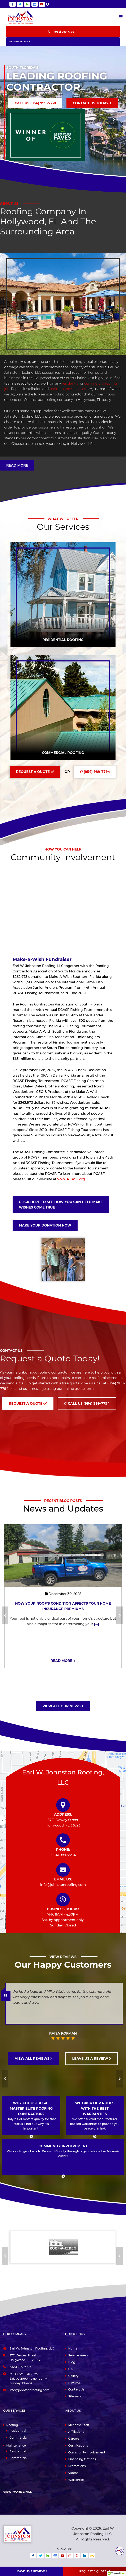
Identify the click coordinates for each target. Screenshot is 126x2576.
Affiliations (76, 2432)
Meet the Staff (78, 2425)
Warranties (76, 2480)
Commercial (18, 2437)
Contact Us (76, 2389)
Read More (17, 465)
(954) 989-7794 (64, 31)
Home (73, 2348)
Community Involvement (86, 2452)
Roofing (12, 2425)
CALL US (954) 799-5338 (35, 103)
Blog (71, 2362)
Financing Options (82, 2459)
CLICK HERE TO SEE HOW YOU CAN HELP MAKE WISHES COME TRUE (61, 1204)
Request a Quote (28, 1404)
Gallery (73, 2376)
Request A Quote (35, 772)
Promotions (77, 2466)
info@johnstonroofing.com (63, 1885)
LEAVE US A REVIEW (91, 2059)
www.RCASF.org (71, 1179)
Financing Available (19, 42)
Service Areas (78, 2355)
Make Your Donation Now (45, 1225)
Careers (74, 2438)
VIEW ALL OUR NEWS (63, 1706)
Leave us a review (31, 2571)
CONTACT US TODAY (92, 103)
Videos (73, 2473)
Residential (17, 2431)
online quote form (79, 1389)
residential (70, 383)
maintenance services (68, 389)
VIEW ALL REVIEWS (34, 2059)
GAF (71, 2369)
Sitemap (74, 2396)
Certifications (78, 2445)
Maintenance (16, 2445)
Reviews (74, 2383)
